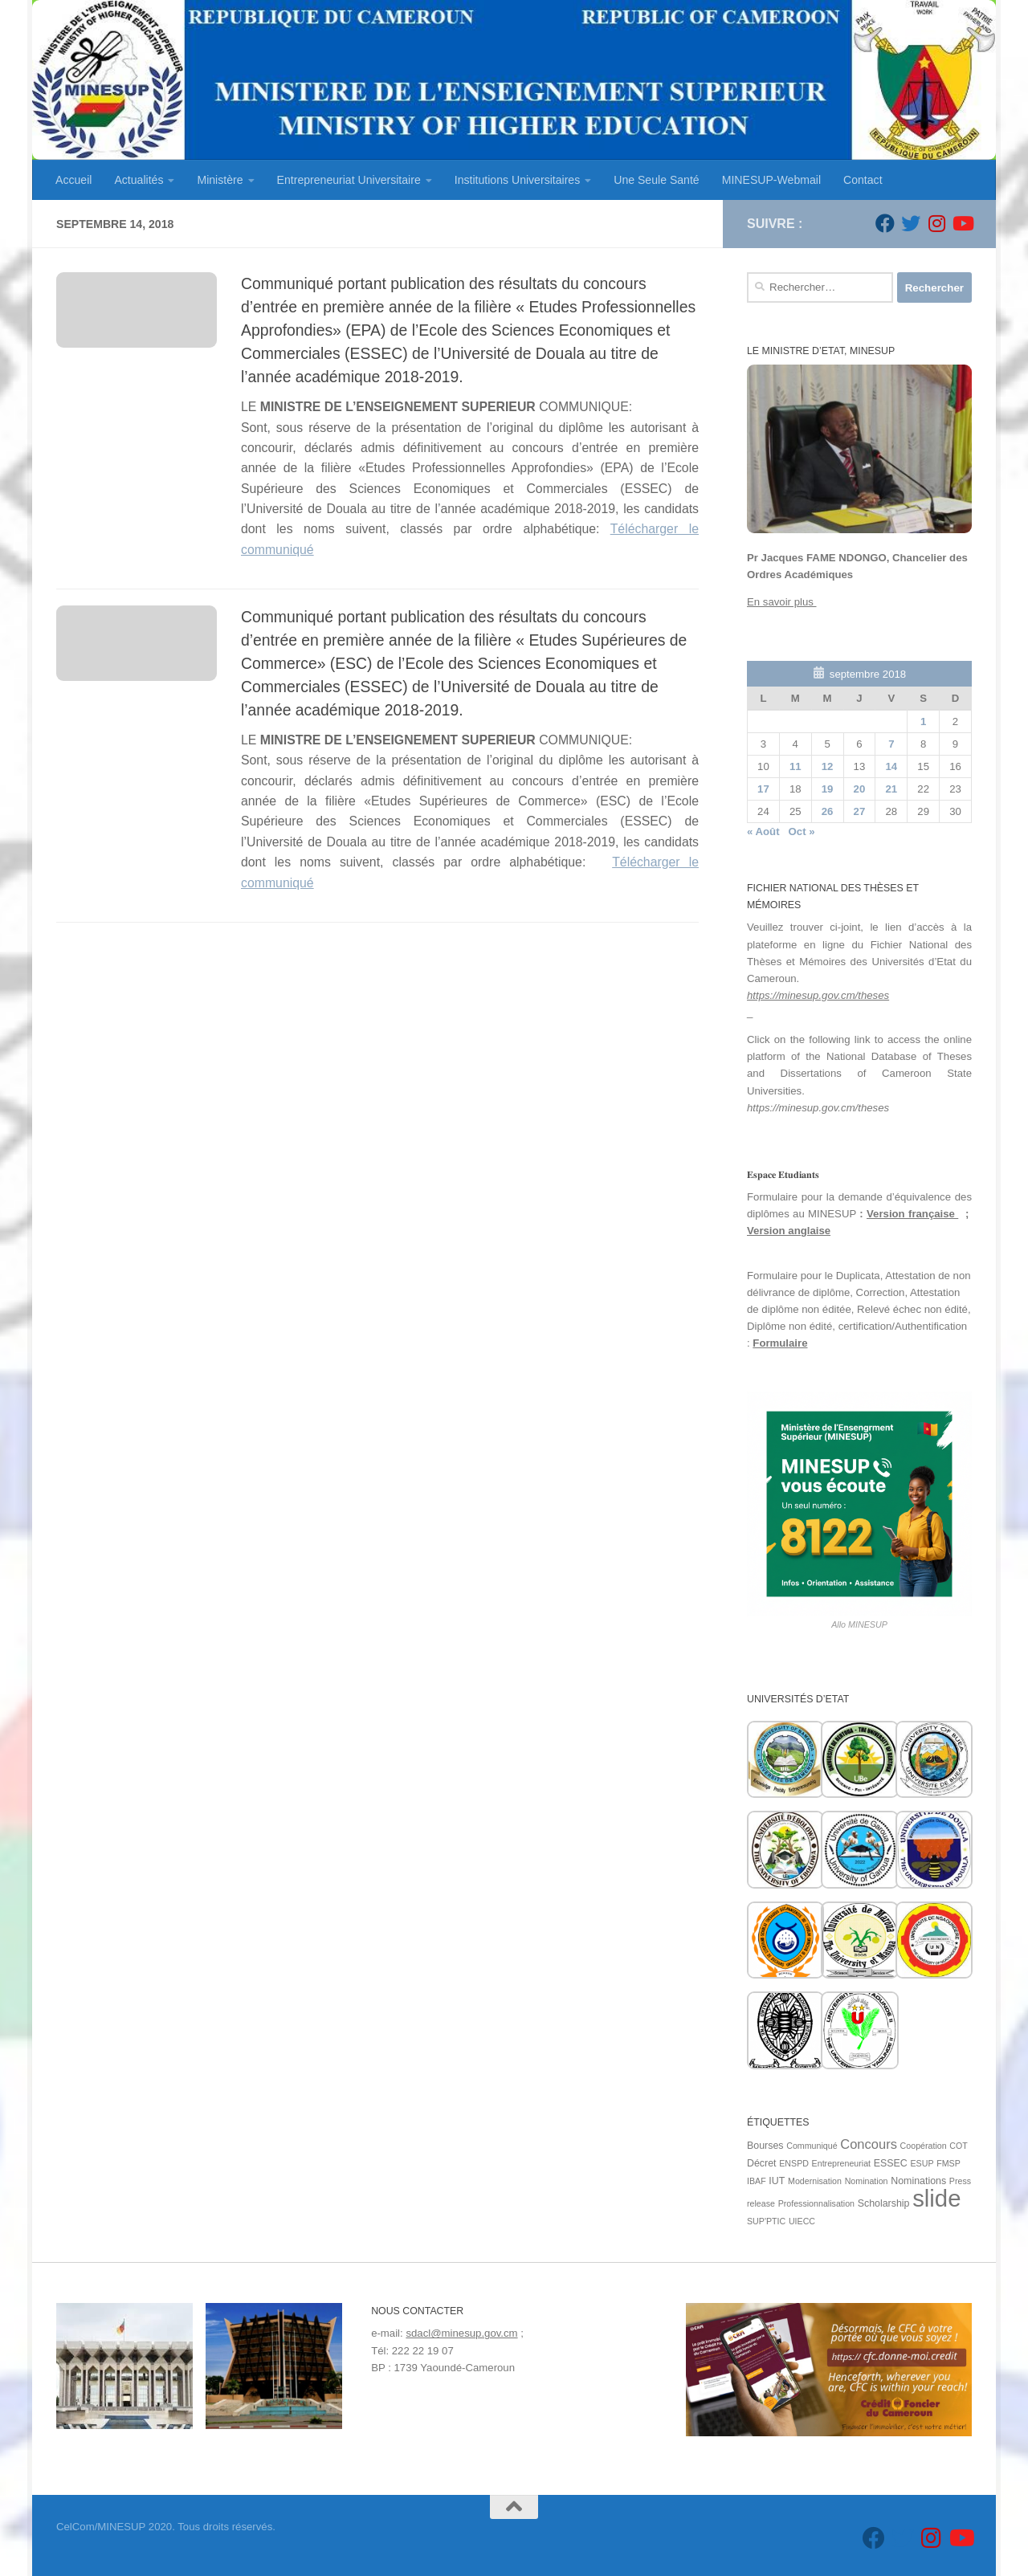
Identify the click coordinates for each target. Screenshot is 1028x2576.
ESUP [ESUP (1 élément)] (921, 2163)
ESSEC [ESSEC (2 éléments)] (891, 2163)
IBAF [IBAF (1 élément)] (756, 2181)
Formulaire (780, 1343)
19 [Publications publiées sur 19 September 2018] (828, 789)
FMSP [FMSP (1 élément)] (948, 2163)
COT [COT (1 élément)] (958, 2145)
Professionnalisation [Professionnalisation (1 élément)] (816, 2203)
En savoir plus (782, 602)
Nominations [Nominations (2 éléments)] (918, 2181)
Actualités (138, 179)
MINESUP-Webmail (771, 179)
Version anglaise (788, 1231)
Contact (863, 179)
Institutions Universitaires (517, 179)
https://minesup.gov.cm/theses (818, 995)
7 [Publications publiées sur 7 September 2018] (891, 744)
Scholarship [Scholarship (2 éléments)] (884, 2203)
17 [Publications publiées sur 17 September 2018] (763, 789)
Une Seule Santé (656, 179)
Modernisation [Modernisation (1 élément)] (815, 2181)
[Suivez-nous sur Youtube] (962, 223)
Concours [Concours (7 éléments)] (868, 2144)
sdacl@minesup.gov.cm (461, 2333)
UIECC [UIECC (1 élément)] (802, 2221)
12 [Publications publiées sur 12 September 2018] (828, 766)
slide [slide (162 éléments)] (936, 2198)
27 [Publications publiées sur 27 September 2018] (860, 811)
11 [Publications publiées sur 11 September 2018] (795, 766)
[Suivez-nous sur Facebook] (885, 223)
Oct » (802, 831)
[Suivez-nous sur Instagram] (936, 223)
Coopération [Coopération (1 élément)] (923, 2145)
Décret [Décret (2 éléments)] (762, 2163)
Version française (912, 1214)
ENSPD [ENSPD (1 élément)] (794, 2163)
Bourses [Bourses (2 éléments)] (765, 2145)
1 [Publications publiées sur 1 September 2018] (923, 721)
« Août (763, 831)
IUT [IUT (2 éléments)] (777, 2181)
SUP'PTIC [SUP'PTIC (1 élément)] (766, 2221)
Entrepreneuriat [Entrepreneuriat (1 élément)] (841, 2163)
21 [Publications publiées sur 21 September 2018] (891, 789)
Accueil (73, 179)
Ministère (220, 179)
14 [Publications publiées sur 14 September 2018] (891, 766)
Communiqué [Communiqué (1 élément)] (811, 2145)
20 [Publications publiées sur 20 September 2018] (860, 789)
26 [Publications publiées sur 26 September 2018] (828, 811)
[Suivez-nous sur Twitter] (910, 223)
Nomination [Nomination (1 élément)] (866, 2181)
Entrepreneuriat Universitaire (349, 179)
